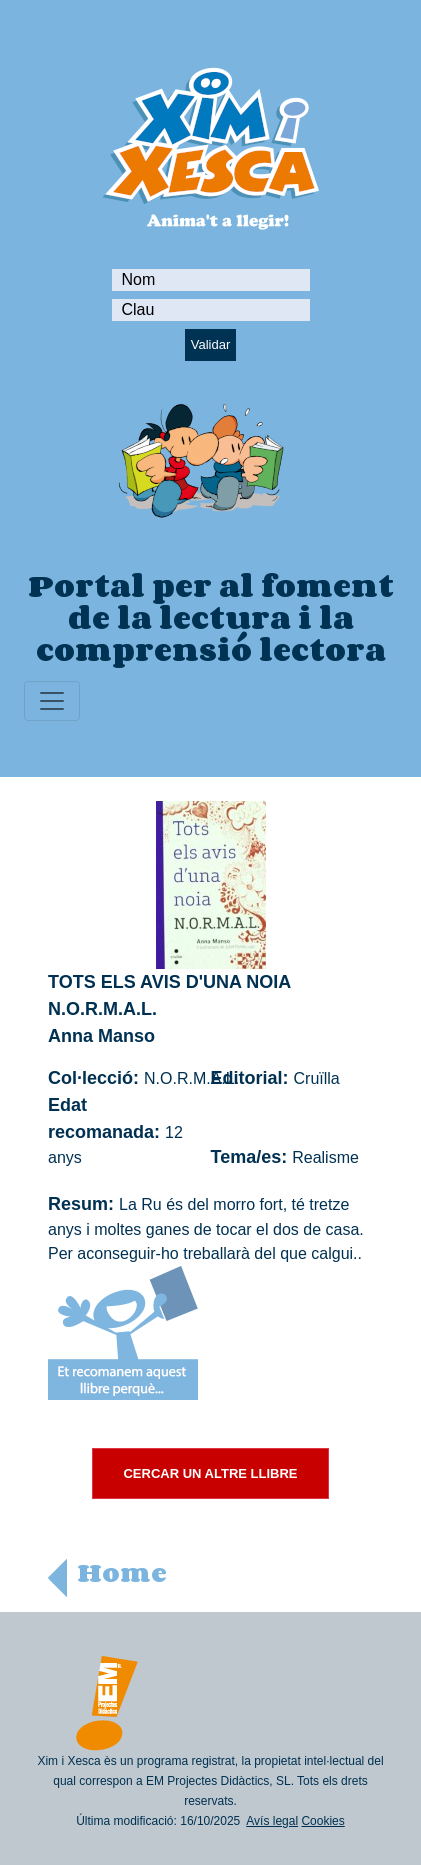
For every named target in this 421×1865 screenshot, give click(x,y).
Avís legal (272, 1821)
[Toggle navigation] (52, 701)
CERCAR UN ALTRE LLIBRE (210, 1473)
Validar (211, 344)
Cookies (322, 1821)
